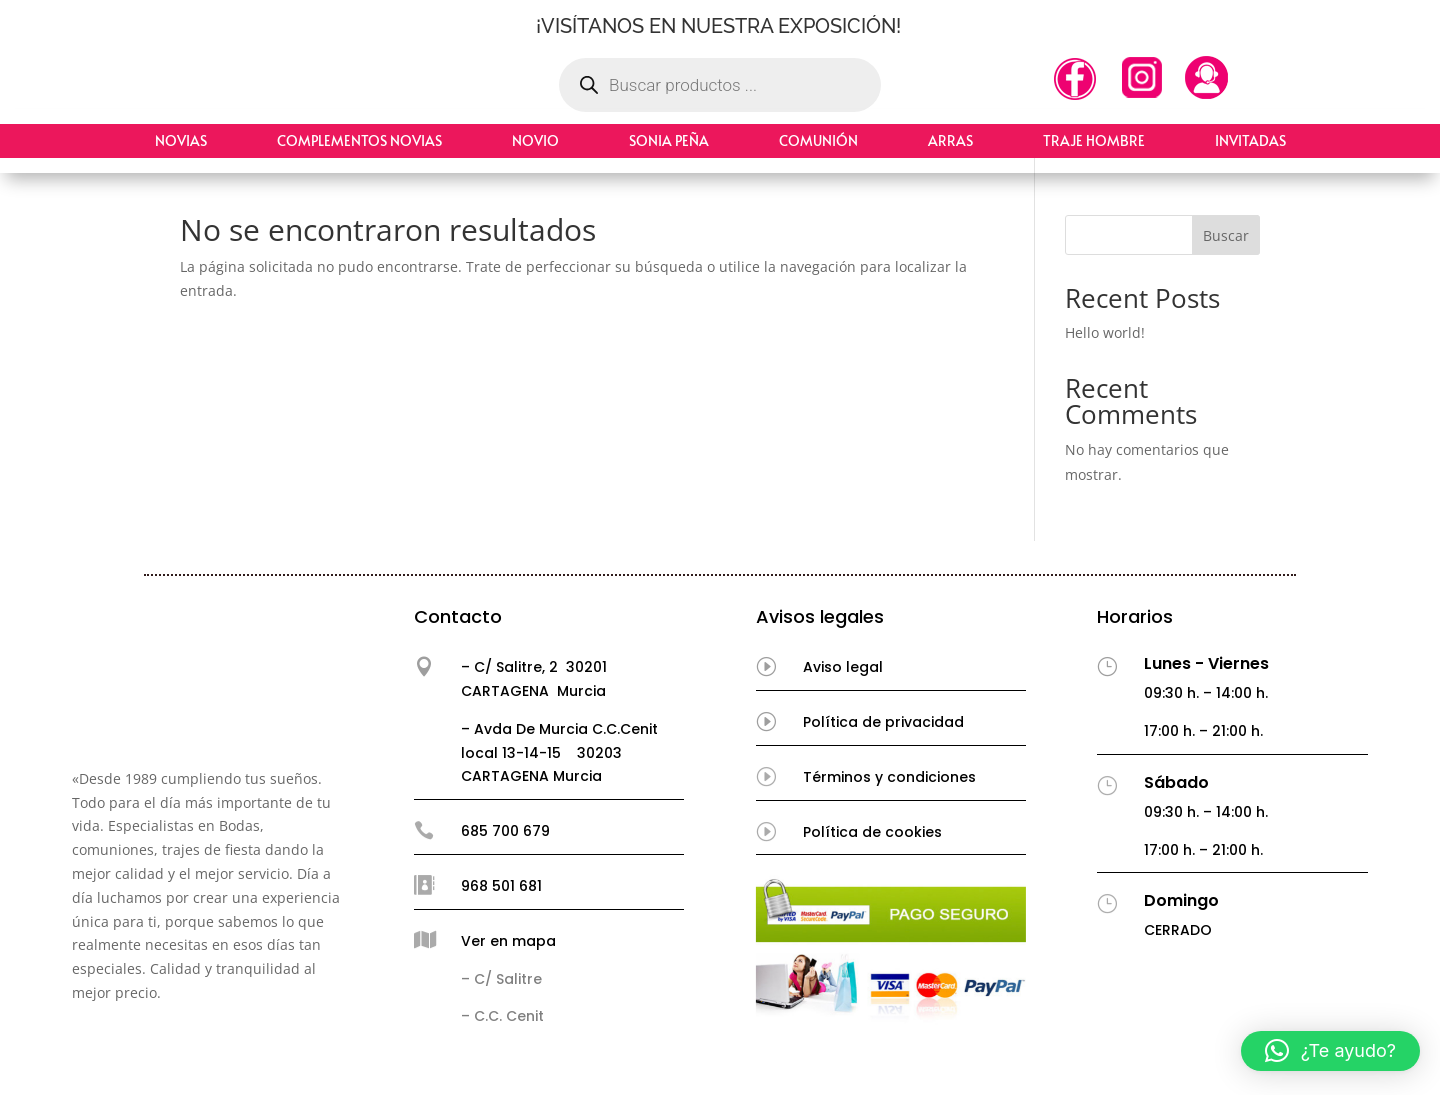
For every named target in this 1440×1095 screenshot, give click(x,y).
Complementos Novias (359, 140)
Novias (181, 140)
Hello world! (1105, 332)
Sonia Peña (669, 140)
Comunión (818, 140)
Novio (535, 140)
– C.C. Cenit (502, 1016)
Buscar (1226, 235)
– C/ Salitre (501, 979)
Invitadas (1250, 140)
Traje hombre (1094, 140)
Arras (950, 140)
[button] (1330, 1051)
